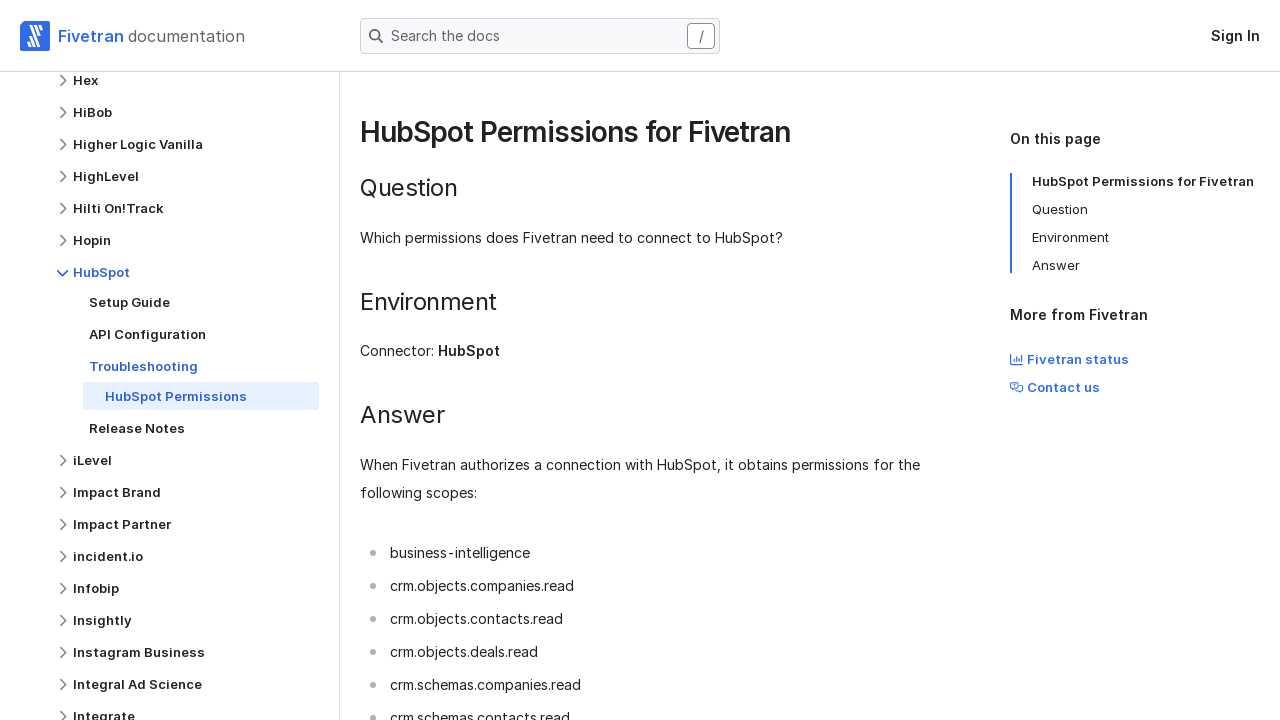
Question (1060, 209)
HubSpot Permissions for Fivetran (1143, 181)
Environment (1070, 237)
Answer (1056, 265)
